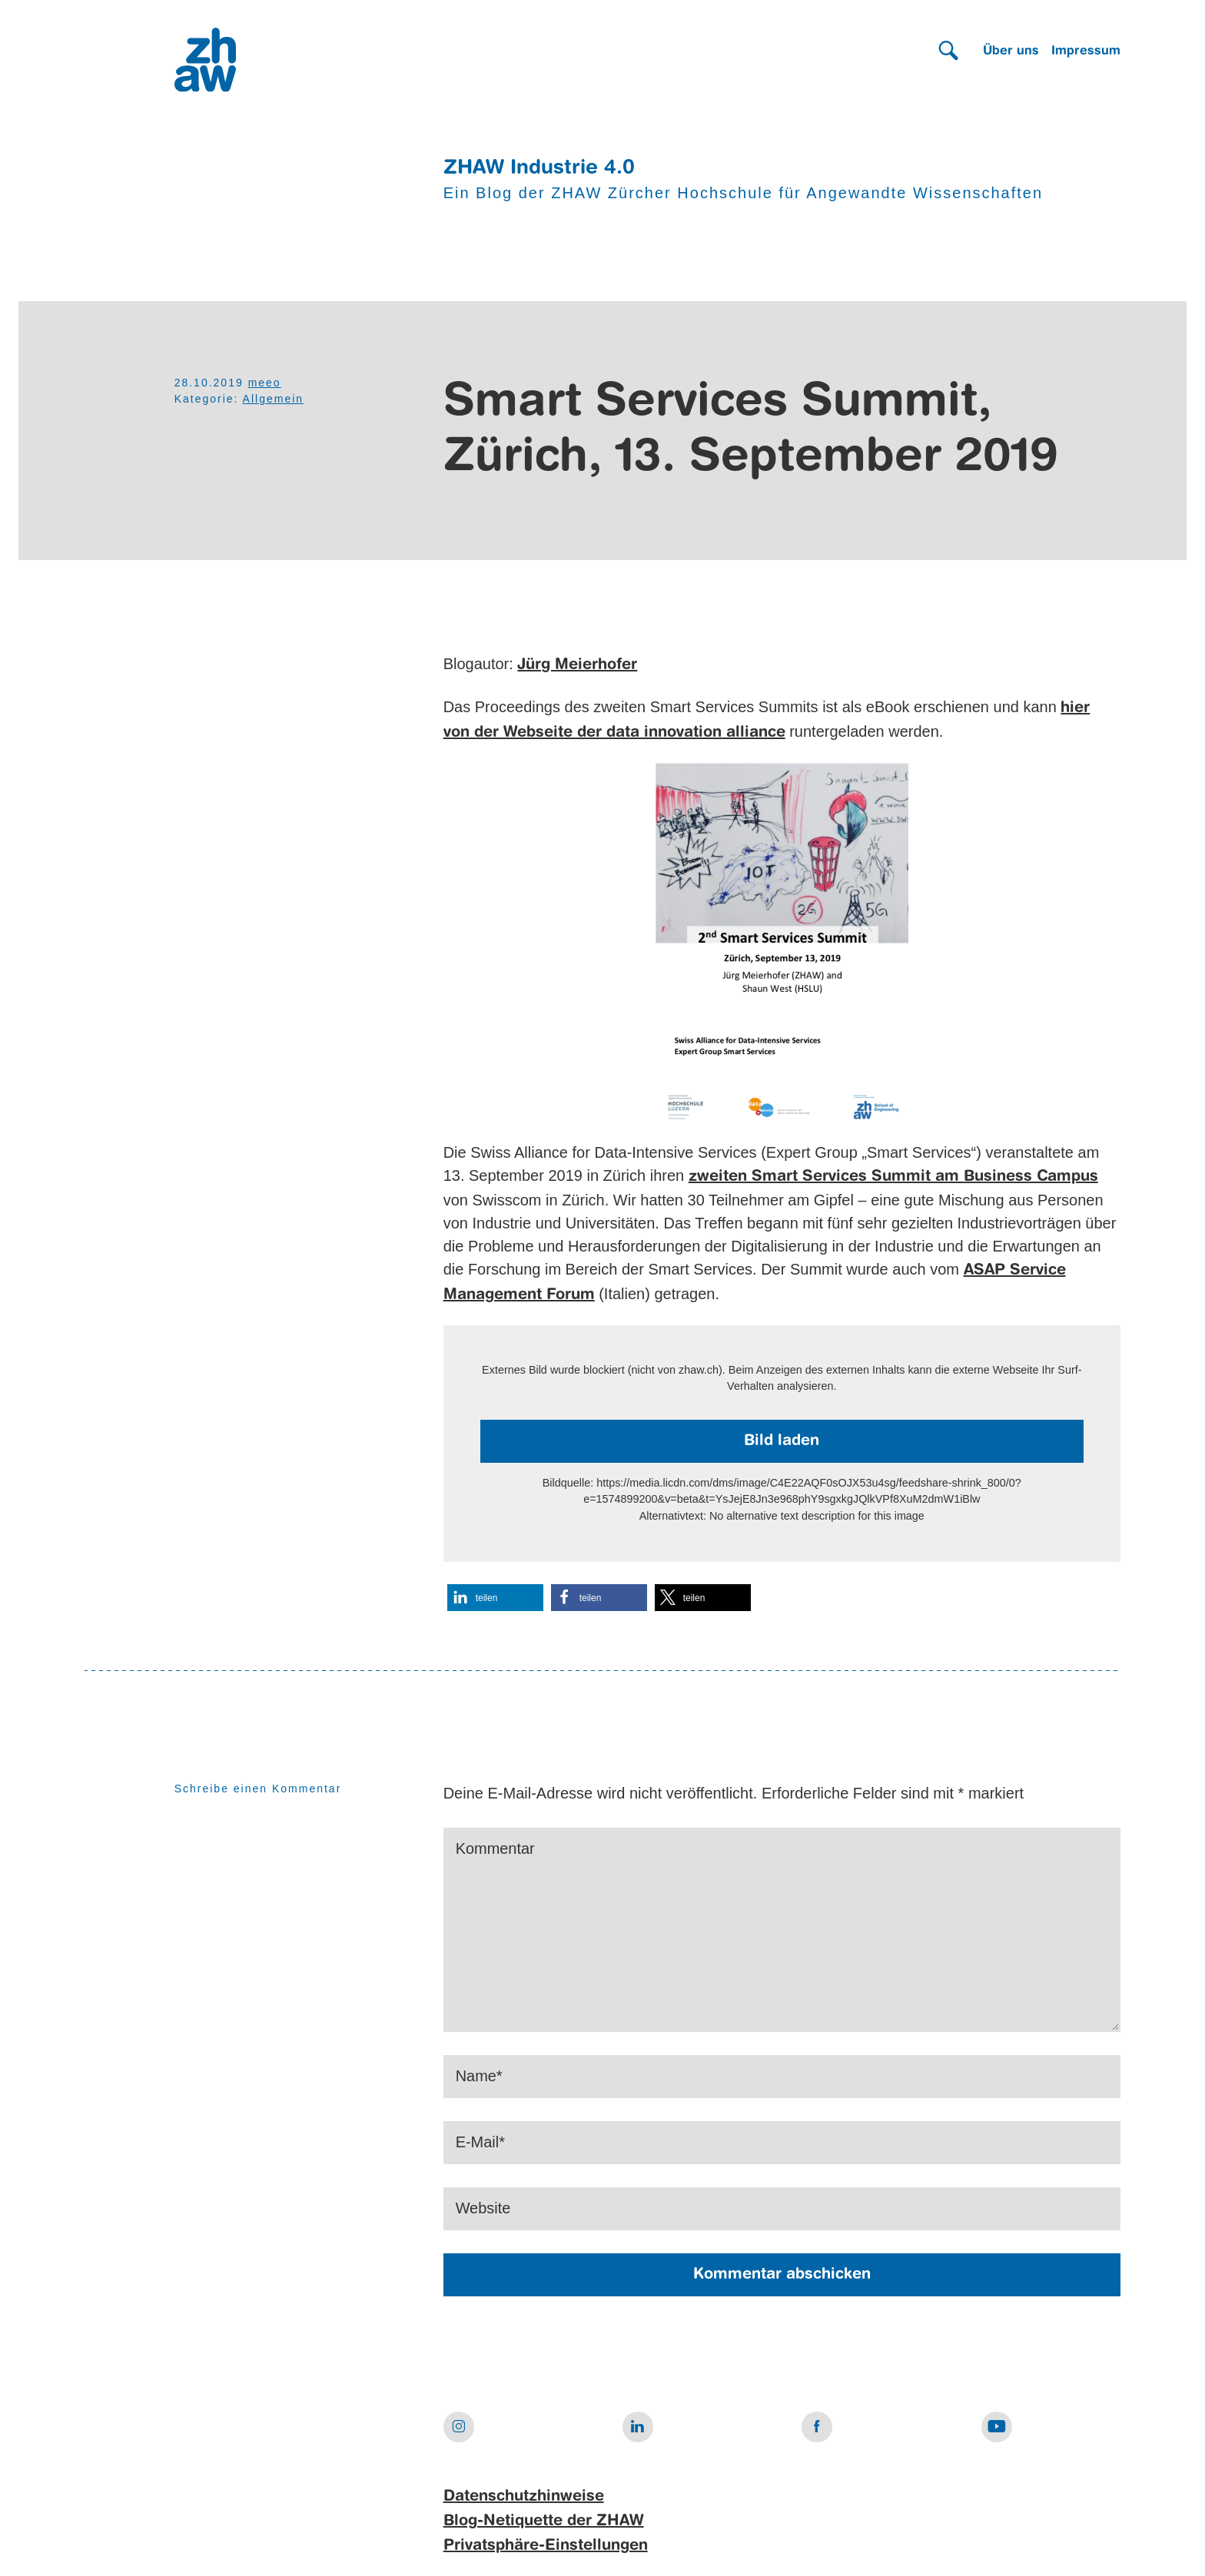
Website (483, 2208)
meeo (264, 382)
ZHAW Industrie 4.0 (539, 168)
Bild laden (781, 1441)
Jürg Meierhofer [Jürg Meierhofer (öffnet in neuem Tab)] (577, 665)
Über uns (1011, 51)
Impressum (1085, 51)
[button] (495, 1597)
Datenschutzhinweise (523, 2497)
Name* (479, 2076)
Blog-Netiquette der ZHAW (543, 2521)
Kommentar (495, 1849)
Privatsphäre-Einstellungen (545, 2546)
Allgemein (273, 399)
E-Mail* (480, 2142)
